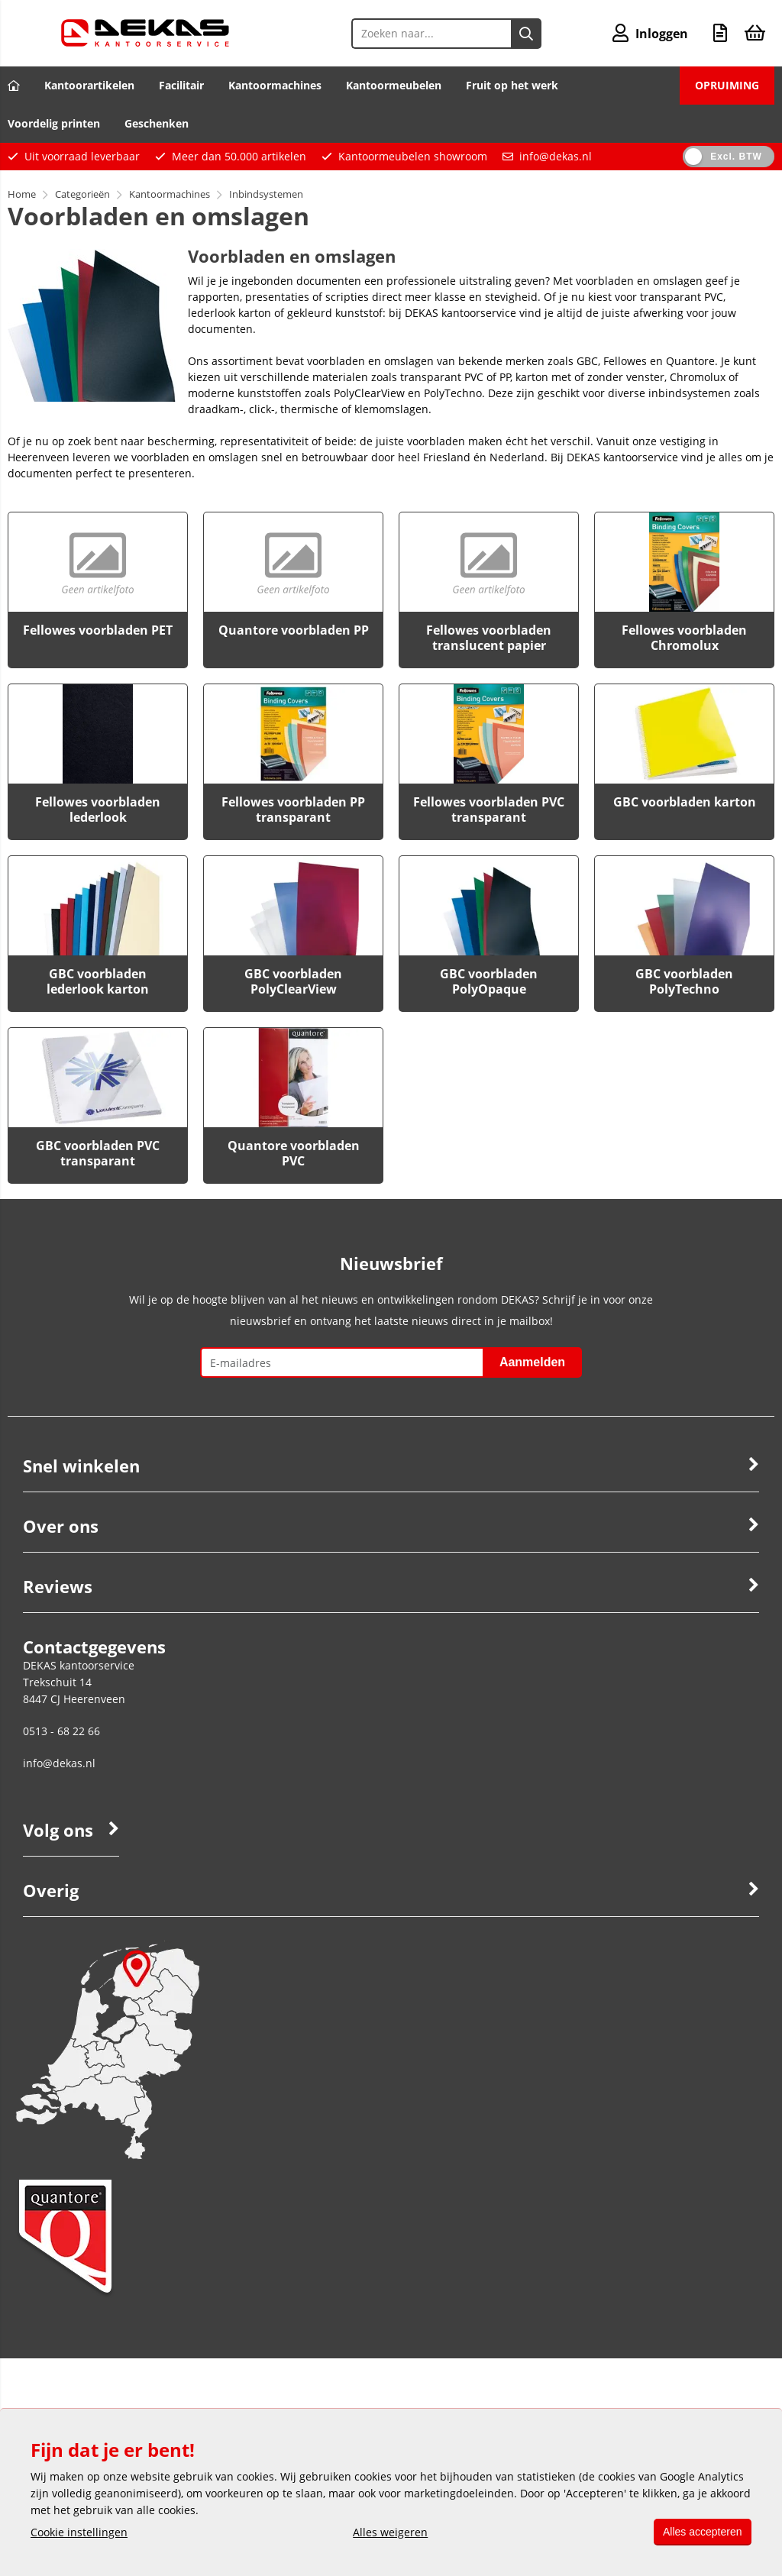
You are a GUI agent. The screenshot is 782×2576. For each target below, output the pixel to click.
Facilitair (181, 85)
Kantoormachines (275, 85)
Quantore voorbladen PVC (294, 1153)
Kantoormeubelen (393, 85)
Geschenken (156, 123)
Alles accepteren (699, 2532)
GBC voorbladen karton (684, 801)
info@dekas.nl (555, 156)
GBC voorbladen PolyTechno (684, 981)
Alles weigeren (388, 2532)
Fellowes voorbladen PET (98, 630)
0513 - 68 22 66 (61, 1731)
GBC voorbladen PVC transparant (98, 1153)
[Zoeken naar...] (524, 33)
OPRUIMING (727, 85)
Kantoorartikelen (89, 85)
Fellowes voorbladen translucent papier (488, 638)
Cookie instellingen (79, 2532)
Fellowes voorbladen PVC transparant (488, 809)
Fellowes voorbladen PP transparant (293, 809)
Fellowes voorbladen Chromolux (684, 638)
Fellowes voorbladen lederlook (97, 809)
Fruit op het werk (512, 85)
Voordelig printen (54, 123)
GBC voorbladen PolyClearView (293, 981)
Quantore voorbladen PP (293, 630)
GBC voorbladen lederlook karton (98, 981)
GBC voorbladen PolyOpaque (489, 981)
